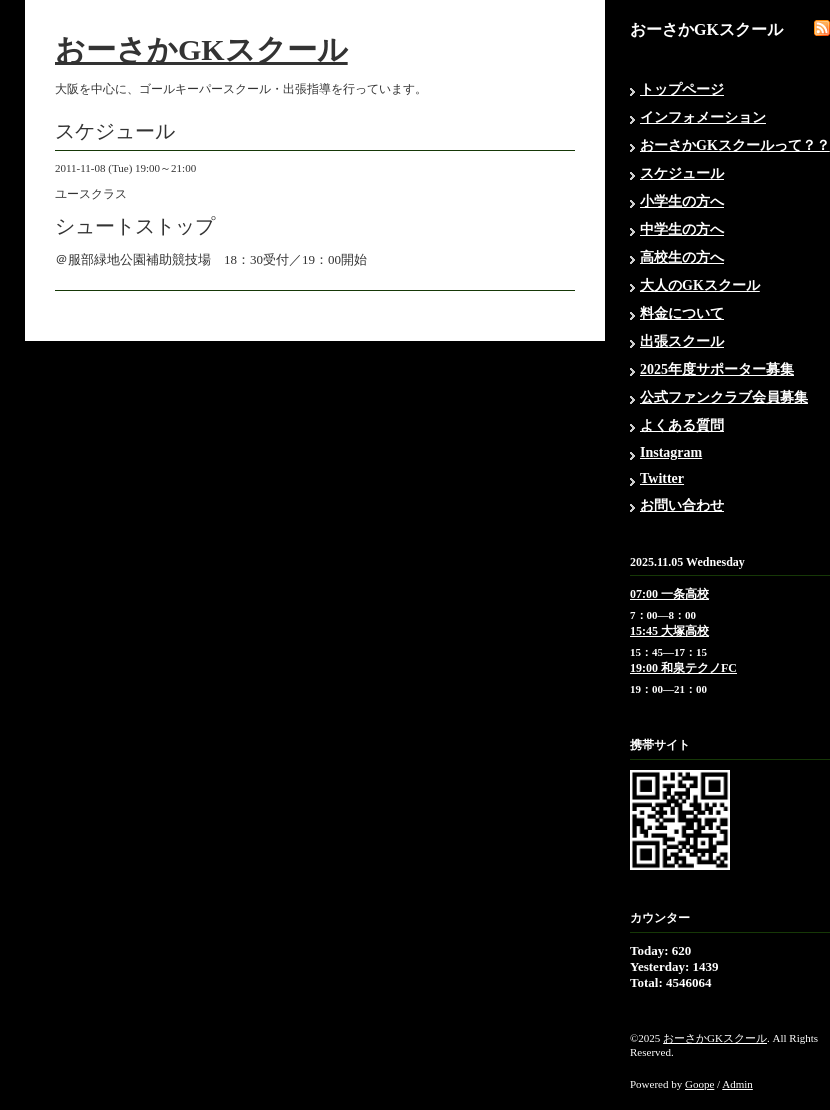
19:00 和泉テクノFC (683, 668)
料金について (682, 313)
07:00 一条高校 (669, 594)
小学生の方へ (682, 201)
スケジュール (682, 173)
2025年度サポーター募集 (717, 369)
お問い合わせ (682, 505)
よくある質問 (682, 425)
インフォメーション (703, 117)
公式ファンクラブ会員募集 (724, 397)
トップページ (682, 89)
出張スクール (682, 341)
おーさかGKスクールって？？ (735, 145)
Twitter (662, 478)
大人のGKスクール (700, 285)
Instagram (671, 452)
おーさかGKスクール (201, 49)
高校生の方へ (682, 257)
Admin (737, 1084)
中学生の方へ (682, 229)
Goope (699, 1084)
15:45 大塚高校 (669, 631)
